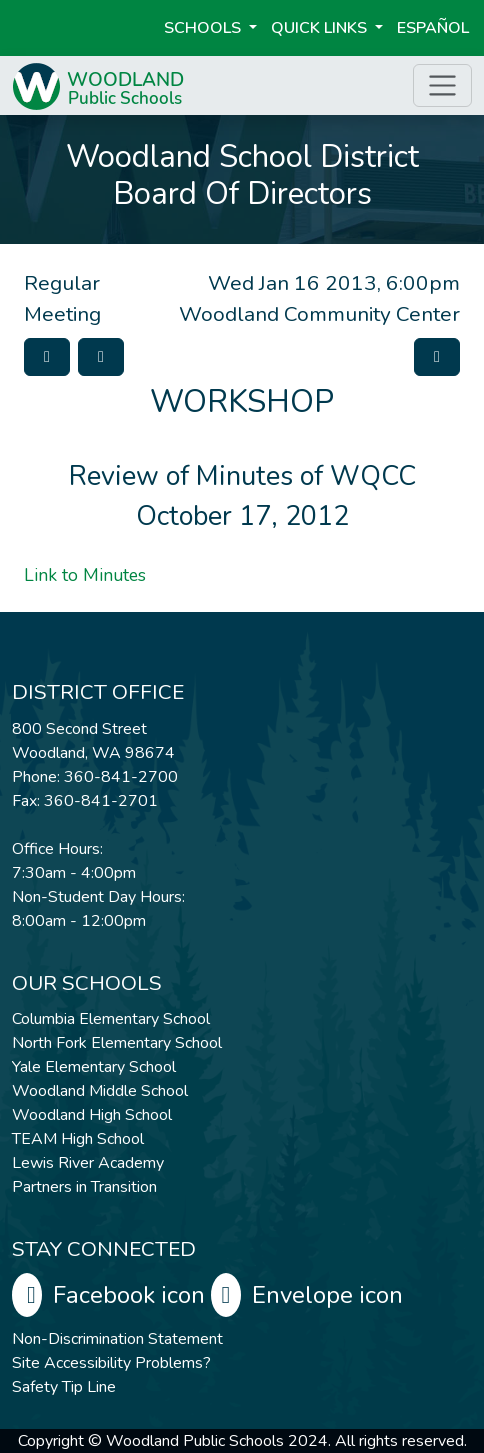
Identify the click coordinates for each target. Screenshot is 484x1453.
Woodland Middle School (100, 1091)
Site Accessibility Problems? (111, 1363)
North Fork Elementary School (117, 1043)
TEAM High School (78, 1139)
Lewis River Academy (88, 1163)
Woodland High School (92, 1115)
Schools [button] (204, 28)
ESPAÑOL (433, 28)
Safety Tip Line (64, 1387)
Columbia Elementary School (111, 1019)
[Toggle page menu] (442, 85)
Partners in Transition (84, 1187)
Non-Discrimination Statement (117, 1339)
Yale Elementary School (94, 1067)
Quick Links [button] (321, 28)
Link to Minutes (85, 575)
